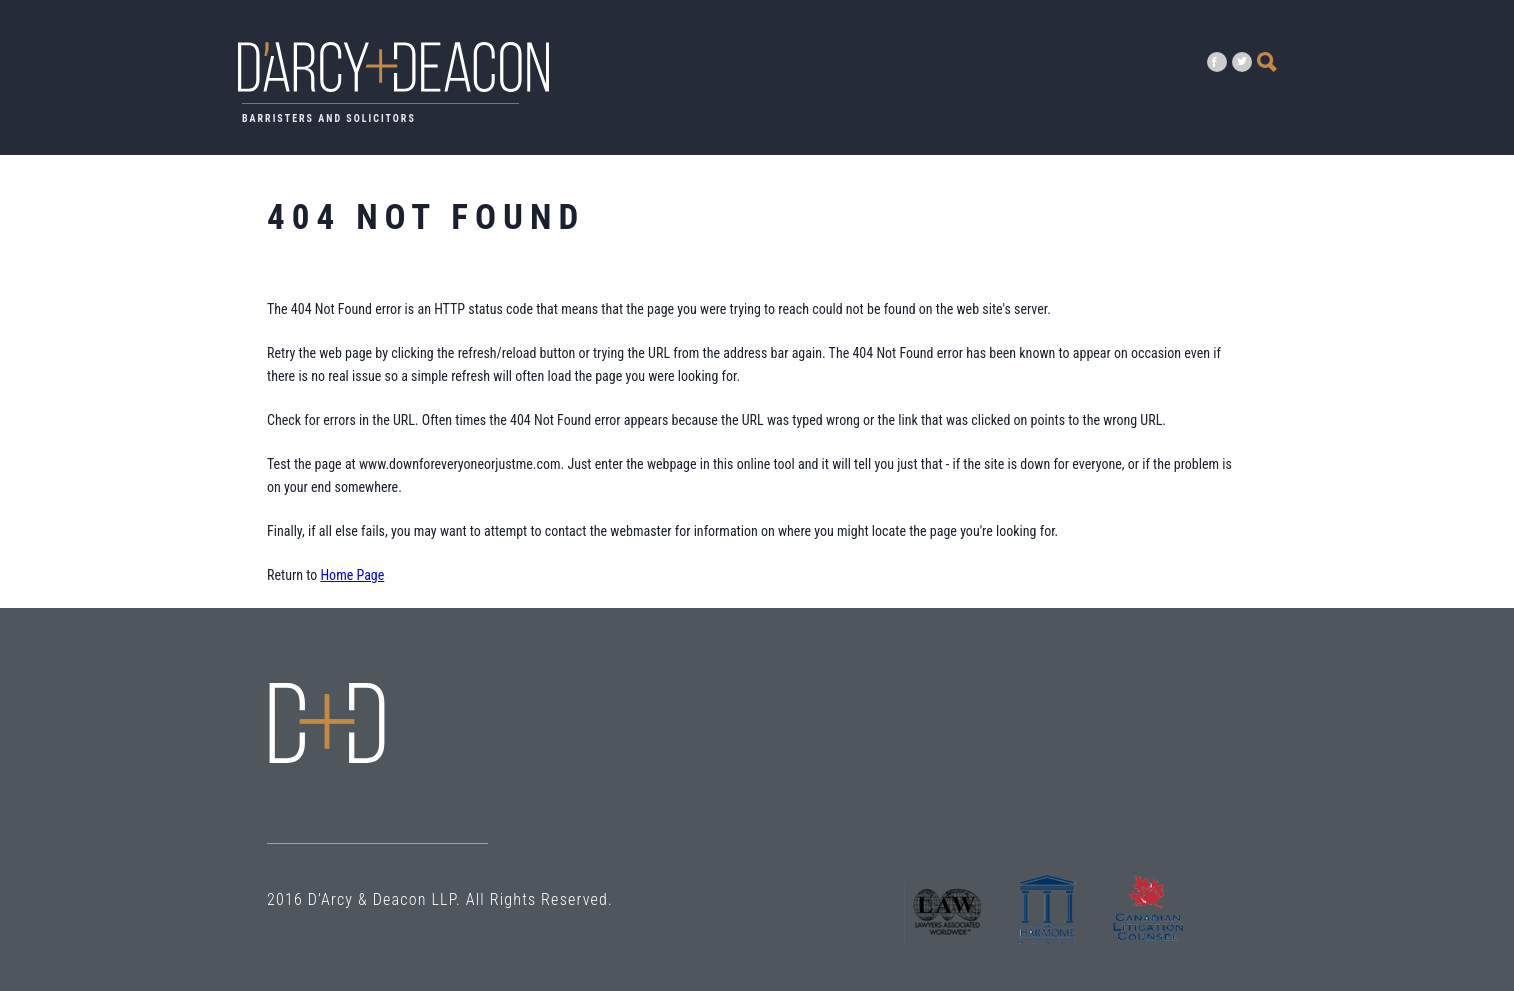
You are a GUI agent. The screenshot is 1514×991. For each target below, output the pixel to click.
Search (1267, 62)
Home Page (352, 575)
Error (327, 723)
